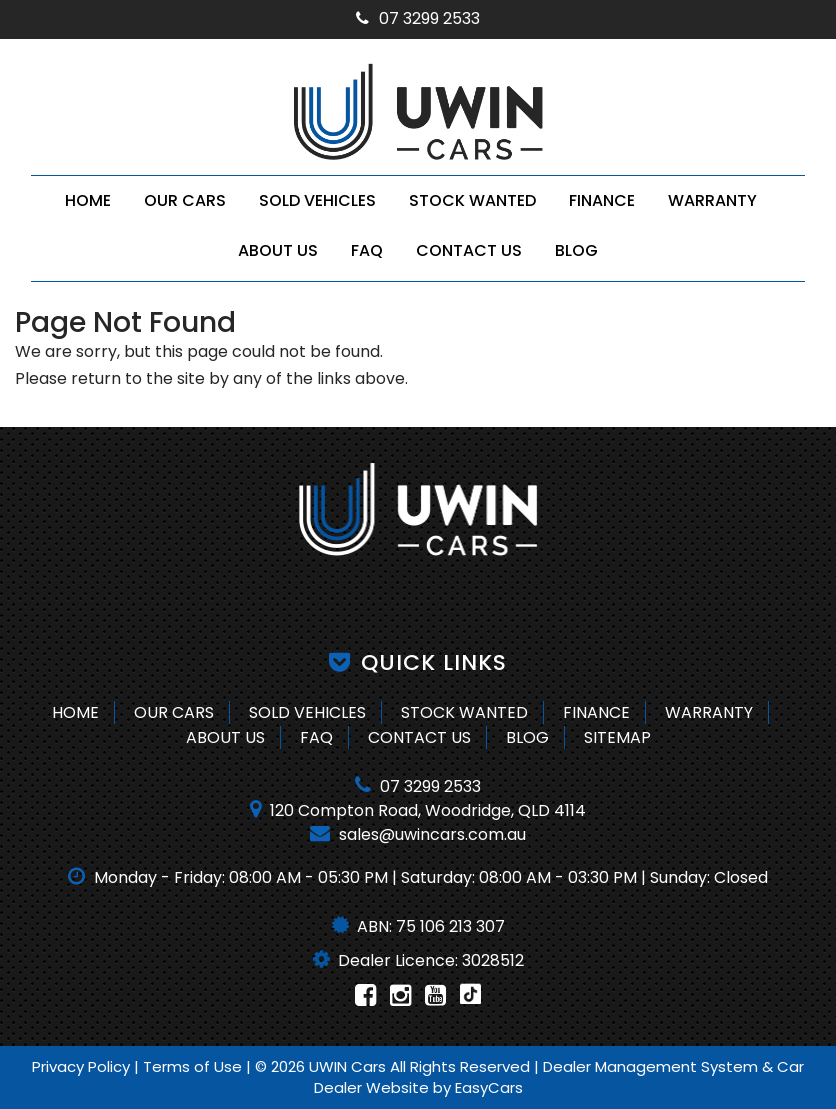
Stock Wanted (472, 200)
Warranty (712, 200)
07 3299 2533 (418, 18)
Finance (602, 200)
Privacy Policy (83, 1066)
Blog (576, 250)
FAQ (367, 250)
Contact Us (469, 250)
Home (88, 200)
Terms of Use (194, 1066)
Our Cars (185, 200)
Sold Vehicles (317, 200)
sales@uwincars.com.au (418, 834)
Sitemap (617, 737)
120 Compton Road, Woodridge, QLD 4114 (418, 810)
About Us (278, 250)
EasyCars (489, 1087)
